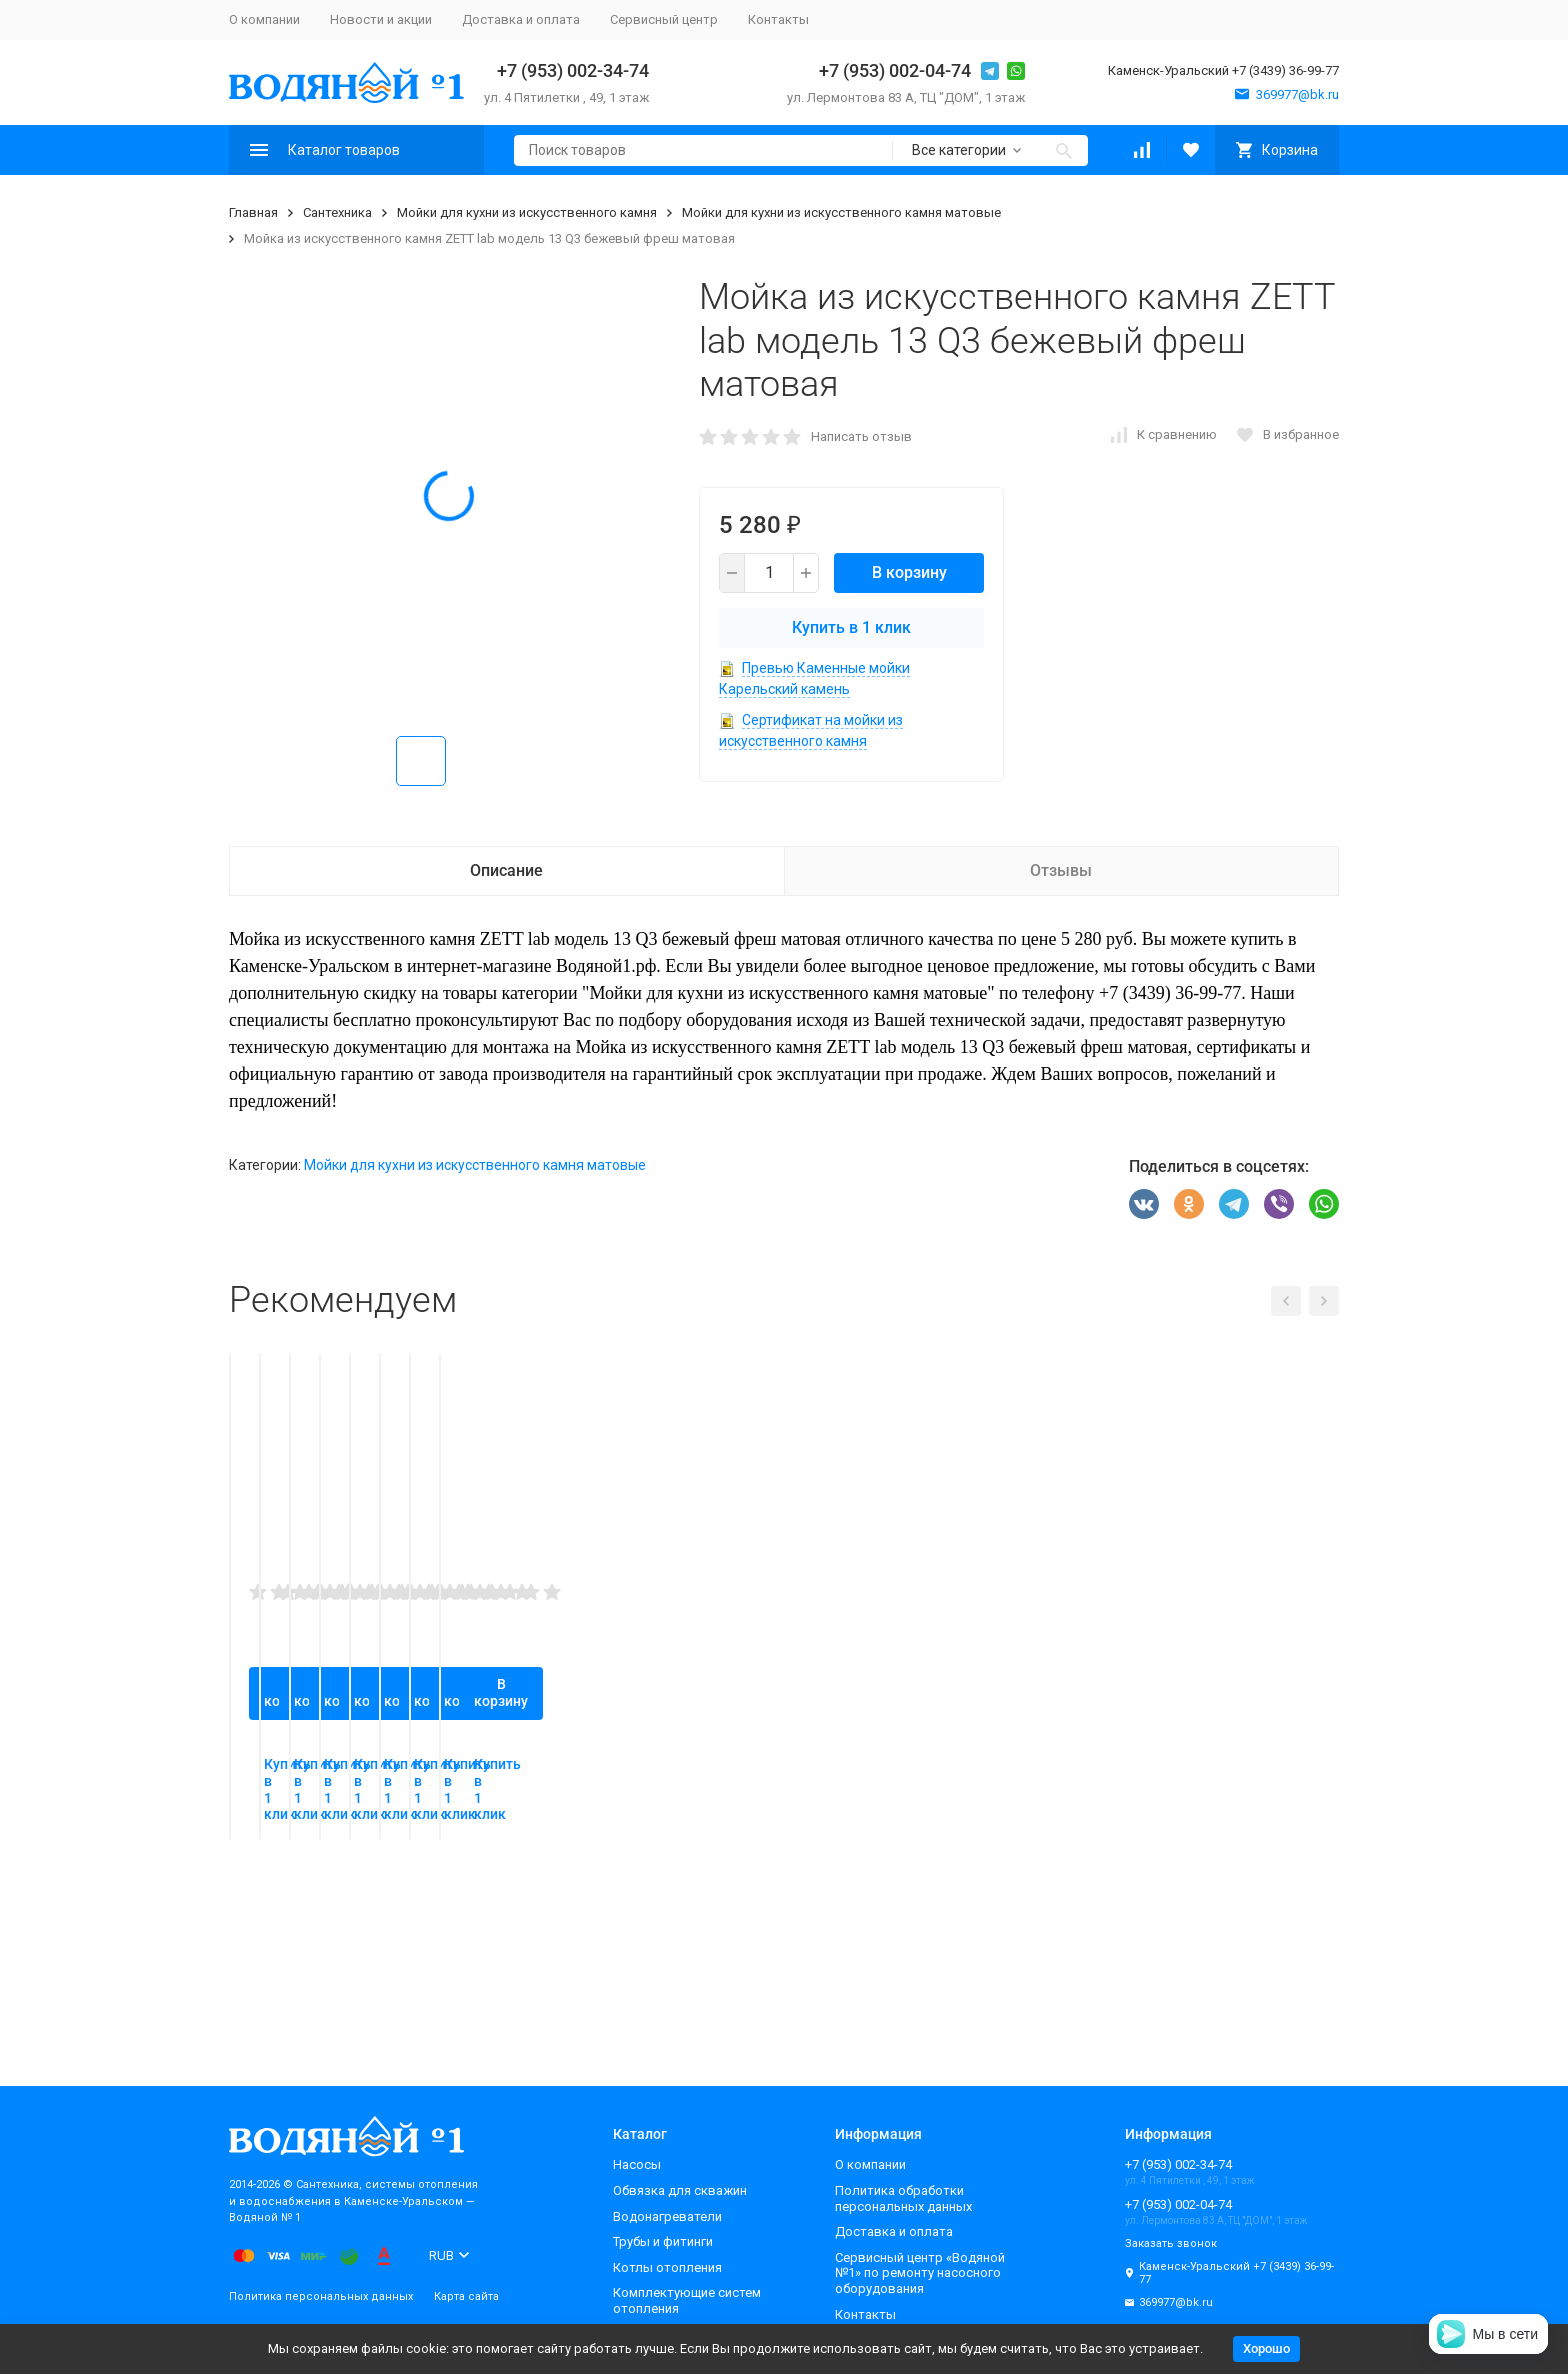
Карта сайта (466, 2296)
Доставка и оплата (521, 19)
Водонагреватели (667, 2216)
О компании (264, 19)
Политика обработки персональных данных (903, 2198)
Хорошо (1266, 2348)
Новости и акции (381, 19)
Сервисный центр (664, 19)
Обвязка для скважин (680, 2190)
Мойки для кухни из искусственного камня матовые (841, 212)
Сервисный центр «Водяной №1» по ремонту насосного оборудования (920, 2273)
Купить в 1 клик (851, 627)
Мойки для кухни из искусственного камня (527, 212)
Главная (253, 212)
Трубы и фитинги (663, 2241)
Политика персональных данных (321, 2296)
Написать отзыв (861, 436)
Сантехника (337, 212)
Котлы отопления (667, 2267)
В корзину (909, 572)
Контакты (778, 19)
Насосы (637, 2164)
